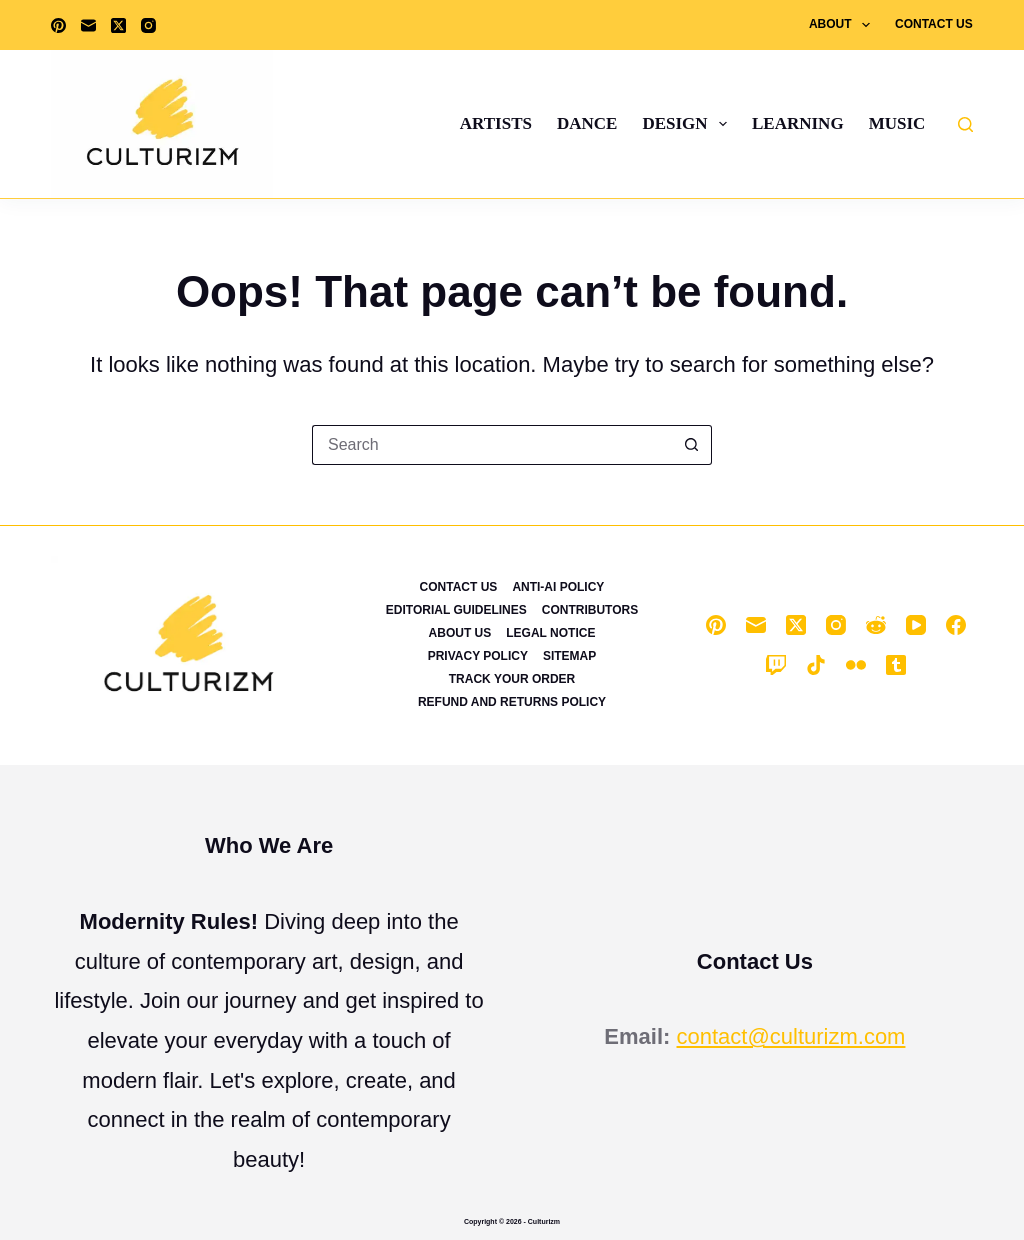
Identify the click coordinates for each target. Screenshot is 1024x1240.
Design (688, 124)
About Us (460, 633)
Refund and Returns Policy (512, 702)
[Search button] (692, 445)
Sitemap (569, 656)
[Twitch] (776, 665)
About (843, 25)
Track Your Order (512, 679)
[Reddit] (876, 625)
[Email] (88, 25)
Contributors (590, 610)
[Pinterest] (58, 25)
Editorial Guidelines (456, 610)
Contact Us (934, 24)
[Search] (965, 124)
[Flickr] (856, 665)
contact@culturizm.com (791, 1036)
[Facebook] (956, 625)
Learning (798, 123)
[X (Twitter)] (118, 25)
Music (897, 123)
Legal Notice (550, 633)
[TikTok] (816, 665)
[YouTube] (916, 625)
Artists (496, 123)
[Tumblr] (896, 665)
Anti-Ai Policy (558, 587)
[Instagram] (148, 25)
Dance (587, 123)
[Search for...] (492, 445)
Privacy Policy (478, 656)
